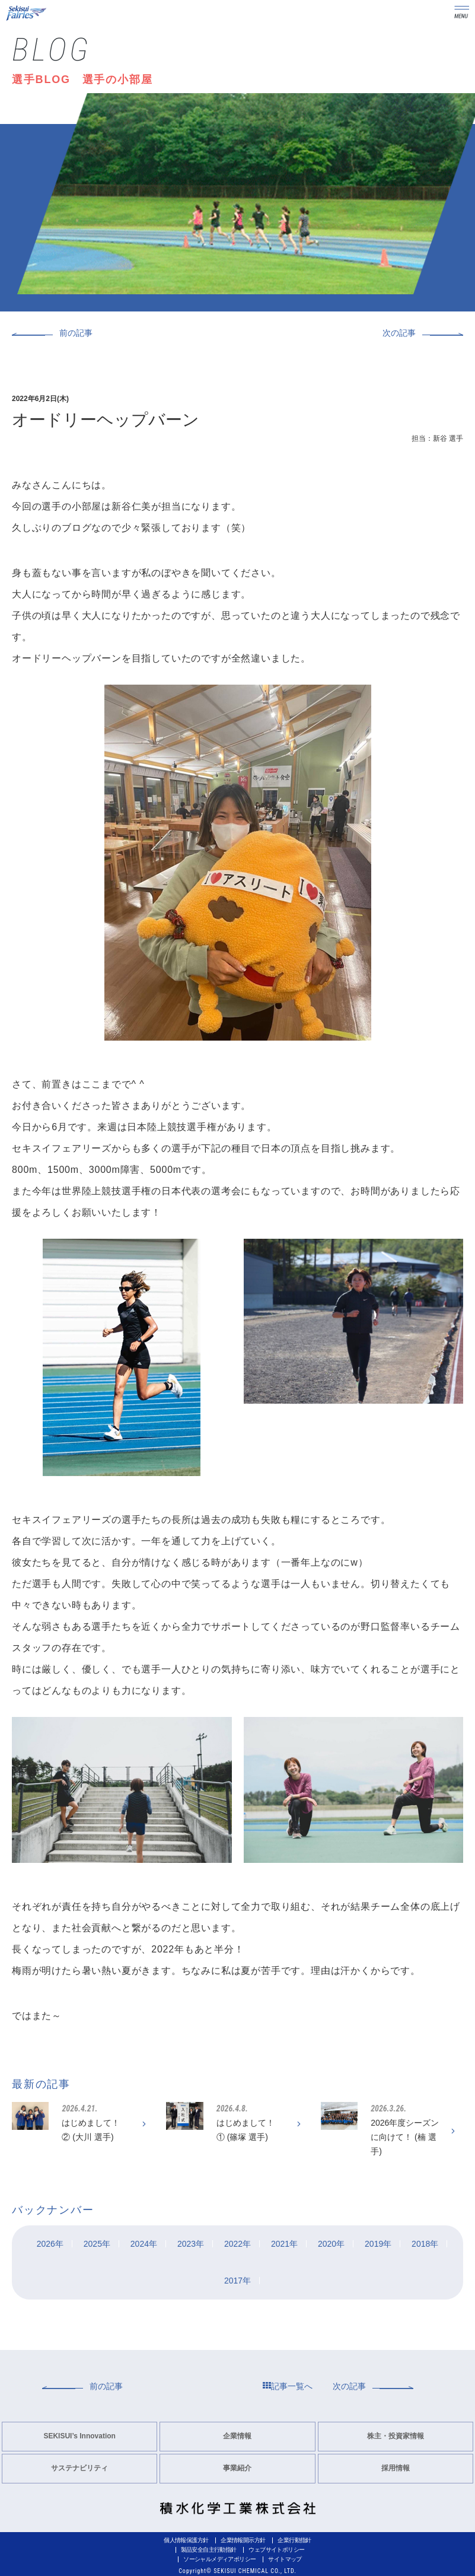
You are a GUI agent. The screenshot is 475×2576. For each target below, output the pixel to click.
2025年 (97, 2244)
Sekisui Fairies (27, 13)
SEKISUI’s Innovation (79, 2436)
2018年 (425, 2244)
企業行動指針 (294, 2540)
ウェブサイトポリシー (276, 2549)
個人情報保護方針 (186, 2540)
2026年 (50, 2244)
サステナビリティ (79, 2468)
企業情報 (237, 2436)
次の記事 (399, 333)
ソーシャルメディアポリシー (219, 2559)
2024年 (143, 2244)
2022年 (237, 2244)
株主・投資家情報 (395, 2436)
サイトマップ (284, 2559)
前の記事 (76, 333)
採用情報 (395, 2468)
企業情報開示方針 (243, 2540)
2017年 (237, 2280)
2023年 (190, 2244)
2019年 (378, 2244)
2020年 (331, 2244)
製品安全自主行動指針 (209, 2549)
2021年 (284, 2244)
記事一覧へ (288, 2386)
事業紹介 (237, 2468)
